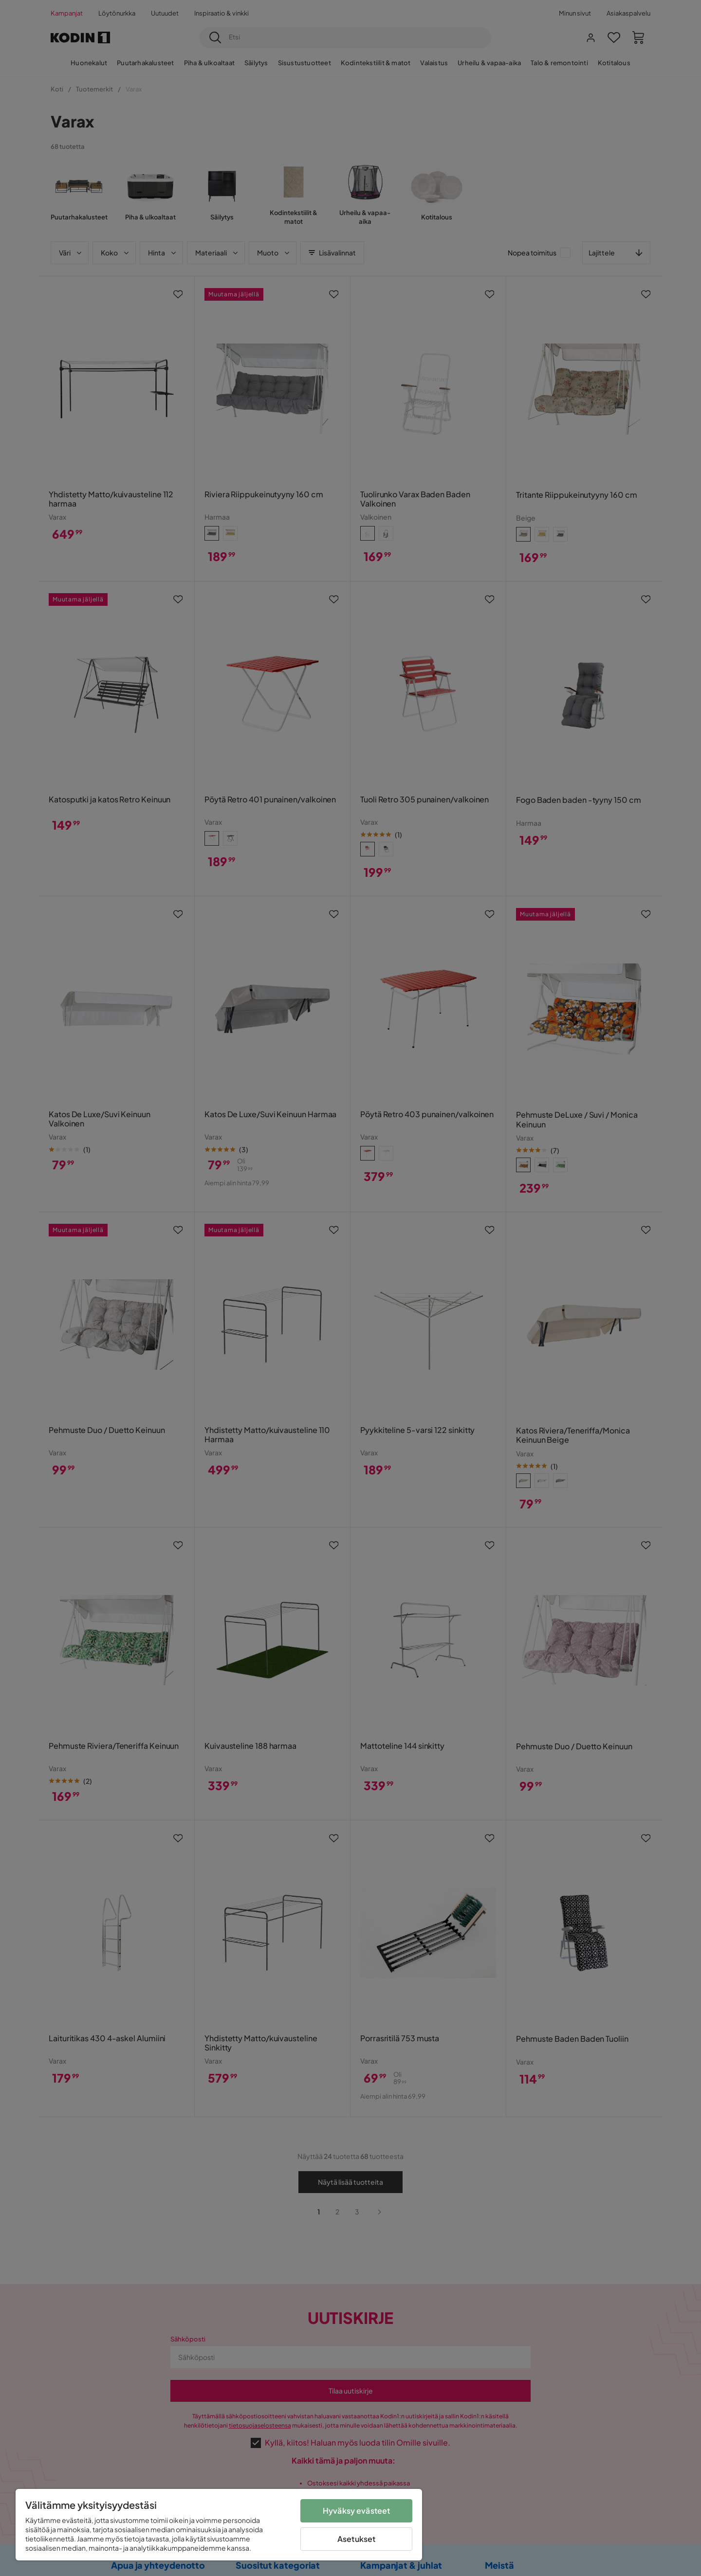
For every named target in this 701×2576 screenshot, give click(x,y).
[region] (219, 2524)
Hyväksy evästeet (356, 2510)
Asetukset (356, 2539)
